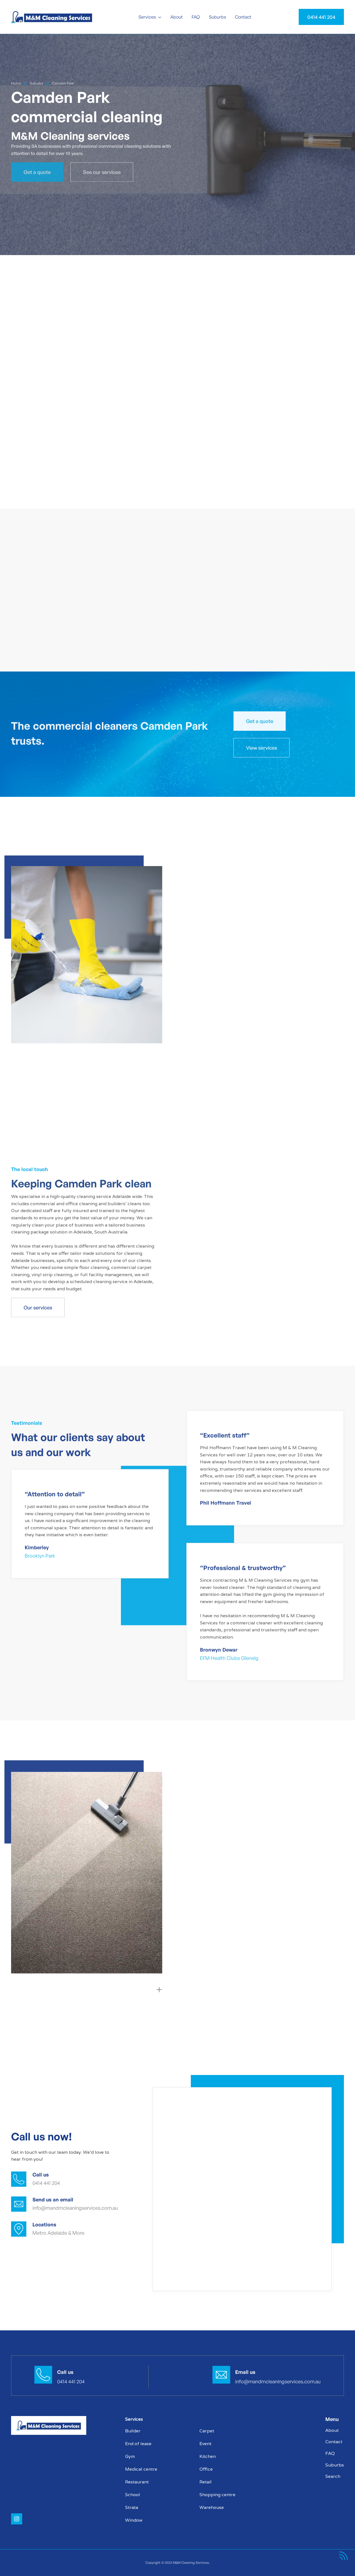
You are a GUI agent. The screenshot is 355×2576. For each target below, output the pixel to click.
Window (134, 2520)
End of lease (138, 2444)
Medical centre (141, 2469)
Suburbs (217, 17)
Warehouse (211, 2507)
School (132, 2495)
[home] (55, 17)
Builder (133, 2431)
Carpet (206, 2431)
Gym (130, 2456)
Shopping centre (217, 2495)
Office (206, 2469)
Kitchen (207, 2456)
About (176, 17)
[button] (149, 17)
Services (147, 17)
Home (16, 83)
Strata (131, 2507)
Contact (243, 17)
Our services (38, 1308)
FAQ (196, 17)
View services (261, 748)
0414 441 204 (321, 17)
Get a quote (37, 171)
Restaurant (137, 2482)
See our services (102, 171)
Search (332, 2476)
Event (205, 2444)
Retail (205, 2482)
